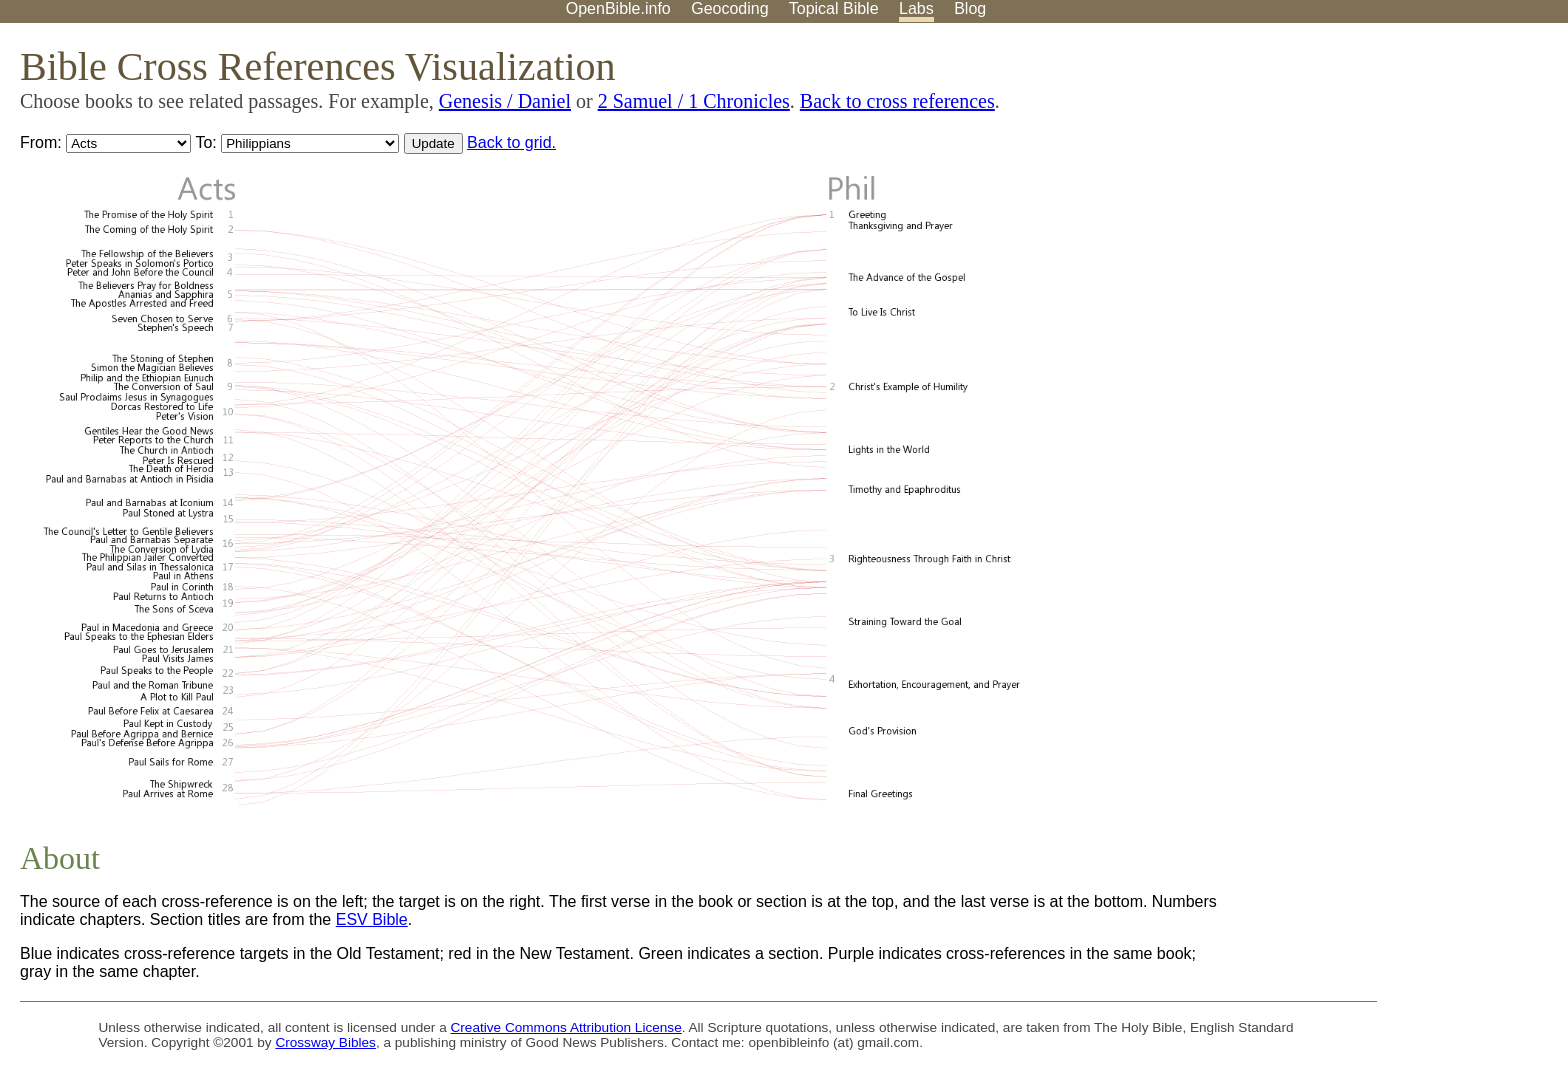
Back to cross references (897, 101)
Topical (834, 8)
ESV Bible (372, 919)
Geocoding (729, 8)
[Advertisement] (1366, 179)
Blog (970, 8)
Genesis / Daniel (505, 101)
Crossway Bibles (325, 1042)
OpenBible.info (618, 8)
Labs (916, 8)
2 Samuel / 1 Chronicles (694, 101)
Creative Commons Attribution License (566, 1027)
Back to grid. (511, 142)
